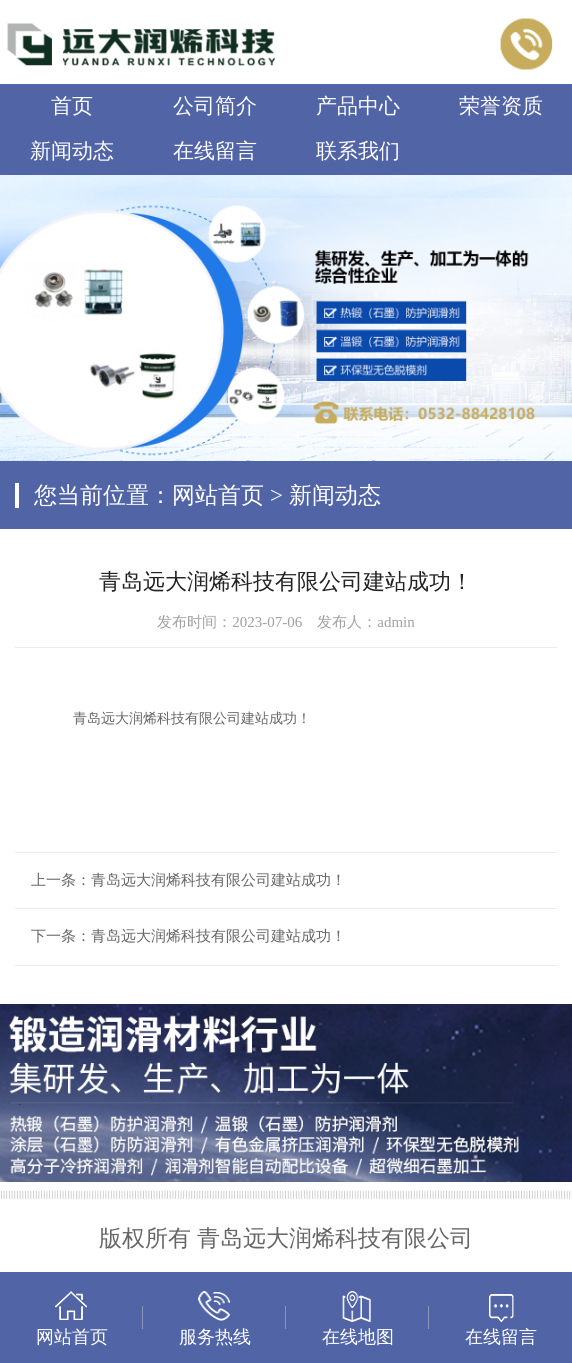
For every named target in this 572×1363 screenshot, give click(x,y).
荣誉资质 (501, 106)
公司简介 (215, 106)
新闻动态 (72, 151)
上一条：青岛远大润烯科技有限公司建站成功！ (188, 880)
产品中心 (358, 106)
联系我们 (358, 151)
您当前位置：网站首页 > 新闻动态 (207, 495)
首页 (72, 106)
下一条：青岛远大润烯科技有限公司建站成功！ (188, 936)
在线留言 (215, 151)
